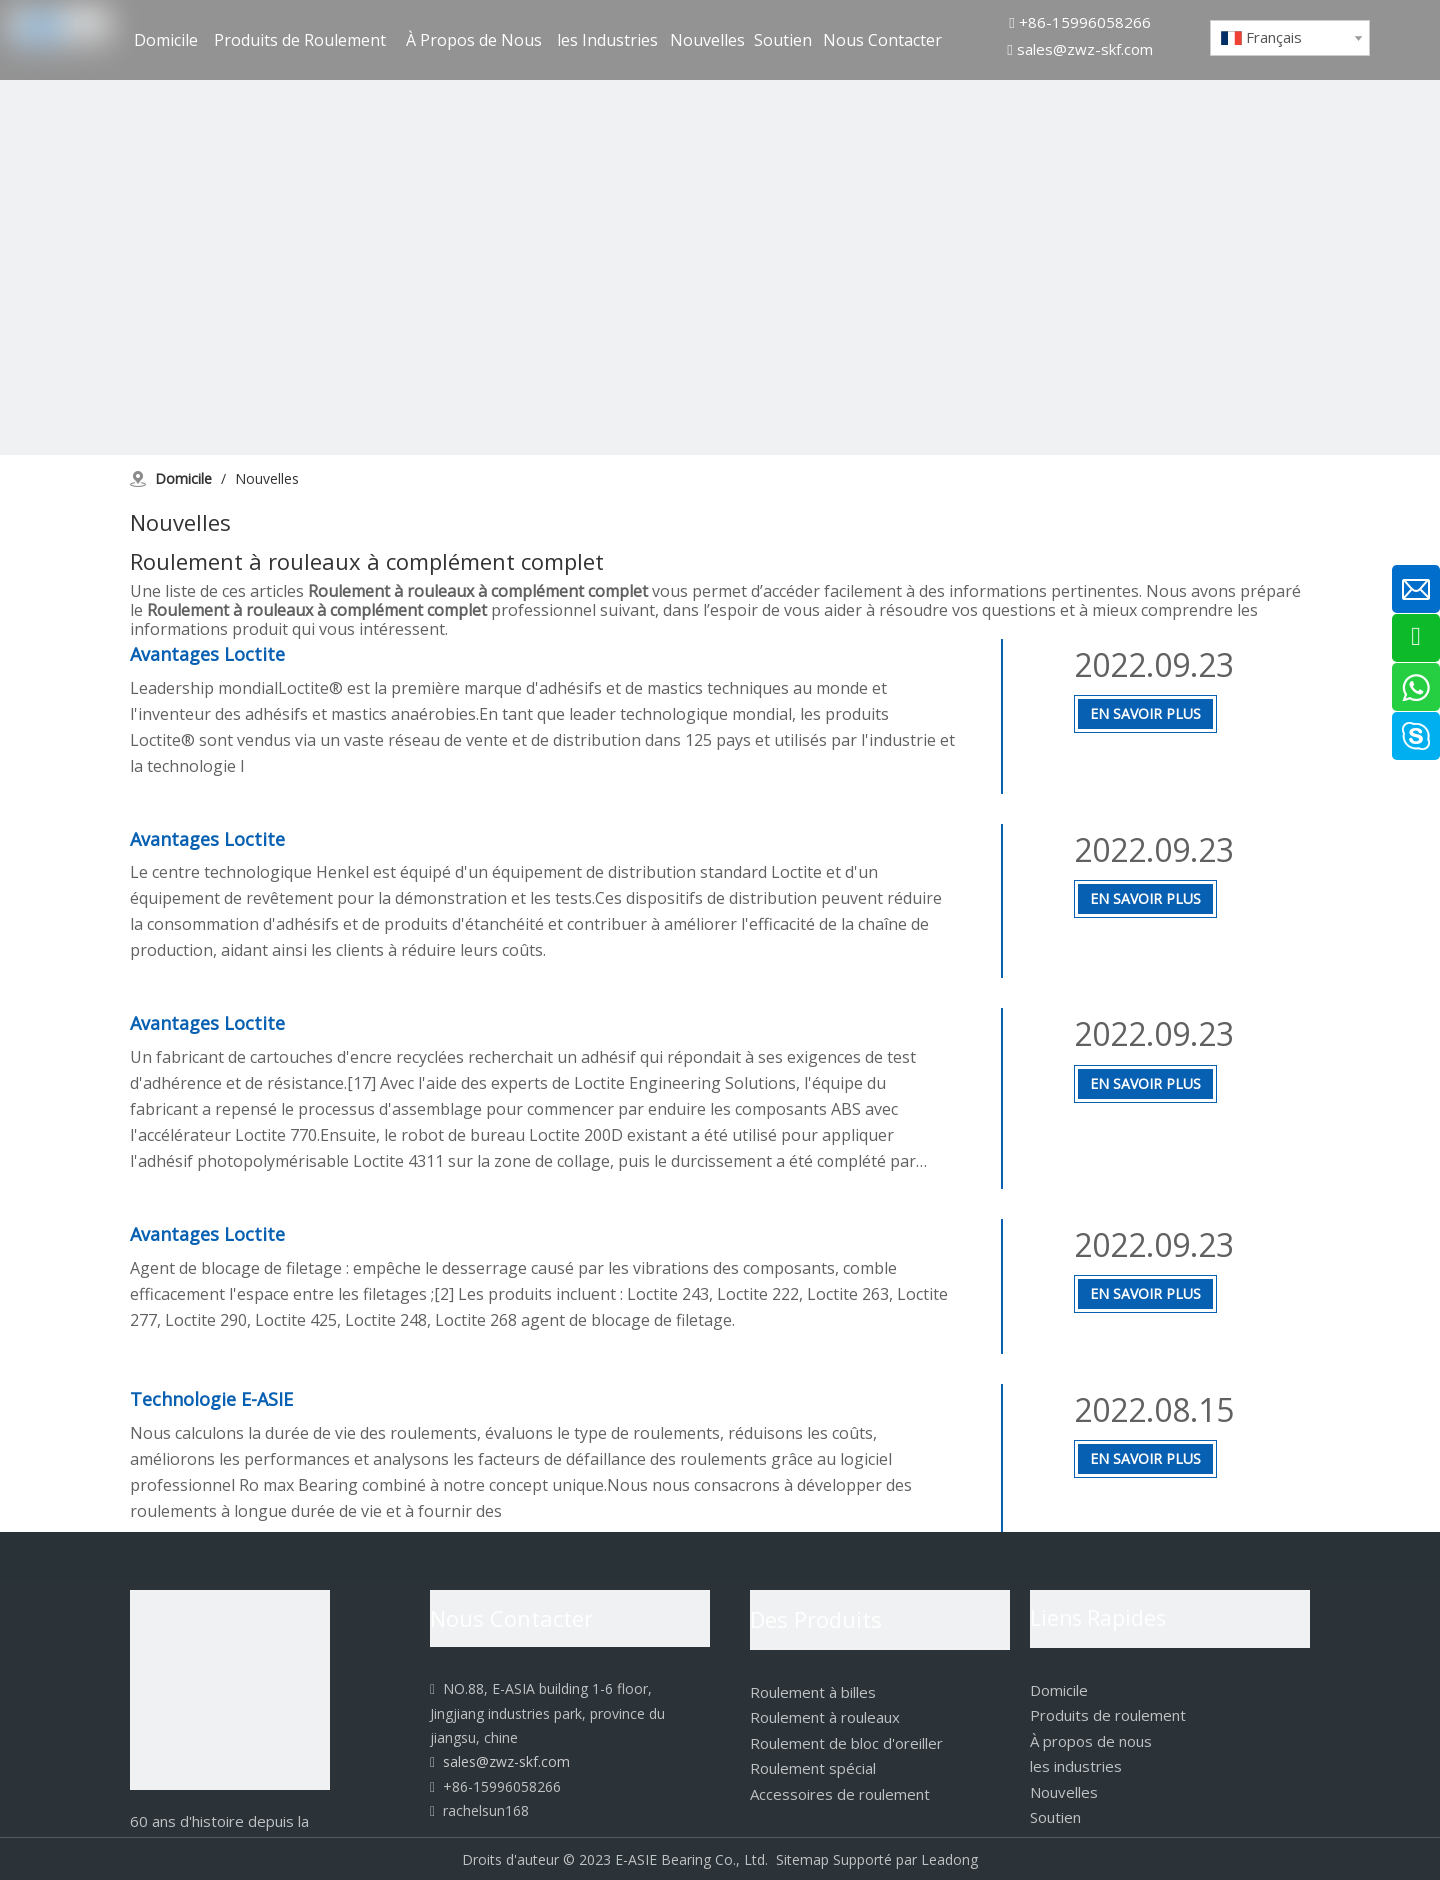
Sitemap (802, 1859)
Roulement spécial (813, 1768)
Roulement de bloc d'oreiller (846, 1743)
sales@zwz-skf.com (1085, 49)
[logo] (230, 1690)
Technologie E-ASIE (211, 1399)
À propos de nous (1091, 1741)
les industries (1076, 1766)
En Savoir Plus (1145, 713)
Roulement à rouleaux (825, 1717)
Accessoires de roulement (840, 1794)
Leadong (949, 1859)
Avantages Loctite (207, 654)
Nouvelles (1064, 1792)
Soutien (1055, 1817)
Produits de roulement (1108, 1715)
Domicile (1059, 1690)
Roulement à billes (813, 1692)
